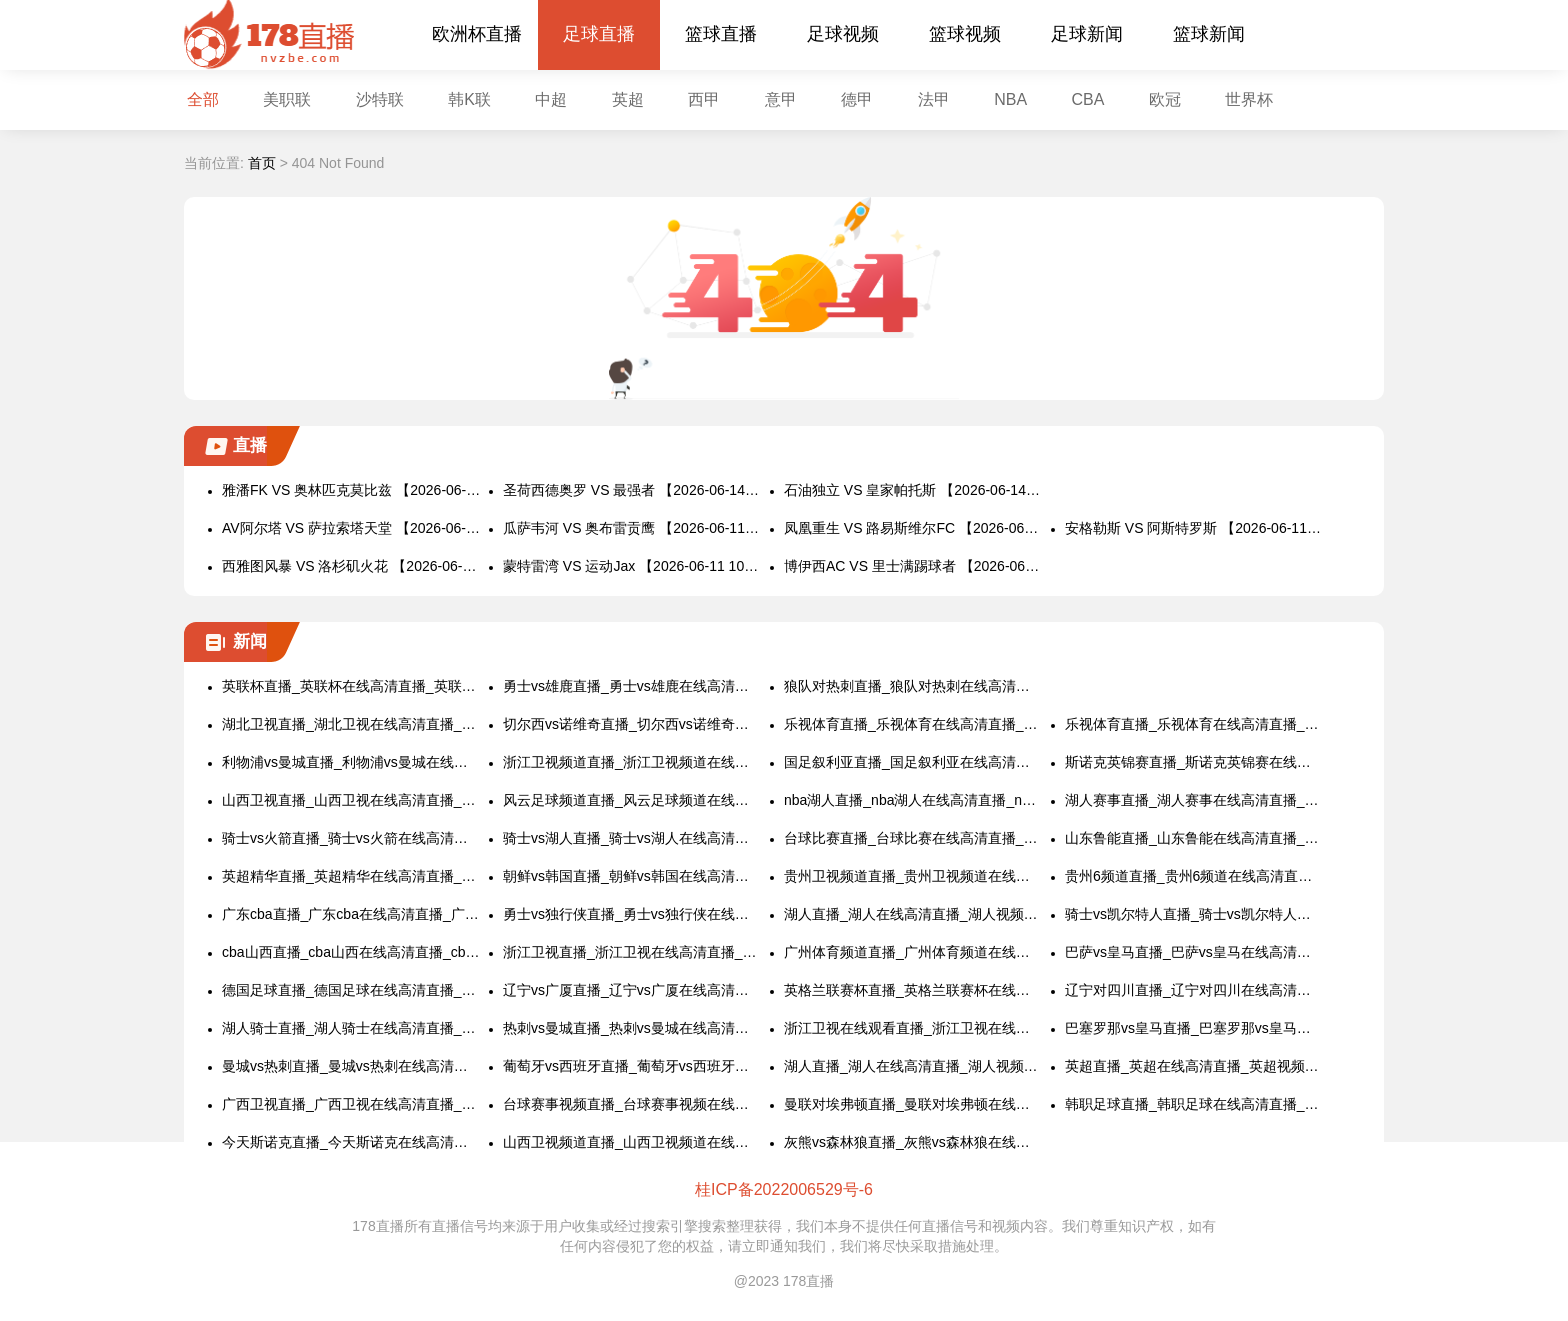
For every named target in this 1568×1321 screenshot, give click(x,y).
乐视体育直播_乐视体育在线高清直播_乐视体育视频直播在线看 (913, 724)
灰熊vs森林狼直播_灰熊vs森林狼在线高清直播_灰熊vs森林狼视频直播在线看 (913, 1142)
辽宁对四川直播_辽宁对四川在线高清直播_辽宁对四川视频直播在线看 (1194, 990)
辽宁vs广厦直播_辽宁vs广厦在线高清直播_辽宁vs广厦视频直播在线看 (632, 990)
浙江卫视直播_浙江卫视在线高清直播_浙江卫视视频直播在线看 (632, 952)
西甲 (704, 99)
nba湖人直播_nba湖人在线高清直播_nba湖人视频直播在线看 (913, 800)
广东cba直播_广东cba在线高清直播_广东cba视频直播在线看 (351, 914)
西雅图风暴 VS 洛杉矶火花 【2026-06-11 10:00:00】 (351, 566)
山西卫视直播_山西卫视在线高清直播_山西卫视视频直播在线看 (351, 800)
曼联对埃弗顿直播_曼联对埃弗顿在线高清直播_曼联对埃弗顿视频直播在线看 (913, 1104)
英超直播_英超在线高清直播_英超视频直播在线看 (1194, 1066)
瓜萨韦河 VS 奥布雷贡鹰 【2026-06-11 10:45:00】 (632, 528)
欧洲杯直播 (477, 34)
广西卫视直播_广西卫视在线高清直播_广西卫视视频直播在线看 (351, 1104)
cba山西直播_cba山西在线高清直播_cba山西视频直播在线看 (351, 952)
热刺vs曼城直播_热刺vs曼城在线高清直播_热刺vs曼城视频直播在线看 (632, 1028)
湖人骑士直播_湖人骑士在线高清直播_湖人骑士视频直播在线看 (351, 1028)
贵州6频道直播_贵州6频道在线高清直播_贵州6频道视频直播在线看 (1194, 876)
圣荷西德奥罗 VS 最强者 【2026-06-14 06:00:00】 (632, 490)
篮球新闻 (1209, 34)
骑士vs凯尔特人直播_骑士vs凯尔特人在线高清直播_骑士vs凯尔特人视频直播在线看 (1194, 914)
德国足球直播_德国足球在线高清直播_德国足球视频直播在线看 (351, 990)
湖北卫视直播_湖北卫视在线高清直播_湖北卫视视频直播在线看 (351, 724)
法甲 (934, 99)
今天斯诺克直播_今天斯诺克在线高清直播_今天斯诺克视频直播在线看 (351, 1142)
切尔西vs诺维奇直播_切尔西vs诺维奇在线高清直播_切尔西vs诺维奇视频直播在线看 (632, 724)
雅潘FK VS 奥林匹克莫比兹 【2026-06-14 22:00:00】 (351, 490)
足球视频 (843, 34)
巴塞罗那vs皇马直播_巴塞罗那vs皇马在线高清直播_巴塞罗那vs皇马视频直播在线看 (1194, 1028)
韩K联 (469, 99)
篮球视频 (965, 34)
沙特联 (380, 99)
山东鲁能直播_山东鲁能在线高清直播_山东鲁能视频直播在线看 (1194, 838)
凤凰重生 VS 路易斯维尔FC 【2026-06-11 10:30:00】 (913, 528)
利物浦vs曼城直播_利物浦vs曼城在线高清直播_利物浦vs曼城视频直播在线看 (351, 762)
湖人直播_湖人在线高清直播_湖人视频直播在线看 (913, 914)
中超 (551, 99)
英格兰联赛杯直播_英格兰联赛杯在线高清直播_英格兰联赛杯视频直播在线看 (913, 990)
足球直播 (599, 34)
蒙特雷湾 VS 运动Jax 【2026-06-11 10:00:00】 (632, 566)
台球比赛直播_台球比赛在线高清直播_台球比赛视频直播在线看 (913, 838)
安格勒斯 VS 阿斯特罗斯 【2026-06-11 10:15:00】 (1194, 528)
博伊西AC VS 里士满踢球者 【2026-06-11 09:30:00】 (913, 566)
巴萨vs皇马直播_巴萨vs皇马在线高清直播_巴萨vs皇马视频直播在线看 (1194, 952)
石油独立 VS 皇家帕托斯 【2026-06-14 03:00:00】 (913, 490)
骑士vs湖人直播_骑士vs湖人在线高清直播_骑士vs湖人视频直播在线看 (632, 838)
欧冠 (1165, 99)
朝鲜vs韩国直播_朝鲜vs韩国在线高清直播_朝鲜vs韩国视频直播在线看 (632, 876)
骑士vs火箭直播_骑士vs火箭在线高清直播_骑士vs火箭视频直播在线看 (351, 838)
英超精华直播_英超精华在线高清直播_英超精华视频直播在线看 (351, 876)
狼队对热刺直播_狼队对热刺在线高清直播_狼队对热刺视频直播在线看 (913, 686)
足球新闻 (1087, 34)
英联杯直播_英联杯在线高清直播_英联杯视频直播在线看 (351, 686)
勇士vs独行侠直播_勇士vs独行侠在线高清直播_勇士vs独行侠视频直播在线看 (632, 914)
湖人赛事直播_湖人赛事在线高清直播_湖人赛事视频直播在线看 (1194, 800)
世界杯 (1249, 99)
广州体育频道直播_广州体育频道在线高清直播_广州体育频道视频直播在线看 (913, 952)
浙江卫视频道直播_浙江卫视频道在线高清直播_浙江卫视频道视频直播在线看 (632, 762)
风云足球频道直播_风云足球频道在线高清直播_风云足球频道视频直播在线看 (632, 800)
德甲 (857, 99)
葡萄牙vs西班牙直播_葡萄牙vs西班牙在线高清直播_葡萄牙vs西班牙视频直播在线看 (632, 1066)
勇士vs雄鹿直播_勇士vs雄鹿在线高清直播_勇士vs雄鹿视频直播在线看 (632, 686)
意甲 (781, 99)
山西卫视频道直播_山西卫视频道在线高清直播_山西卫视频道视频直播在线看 (632, 1142)
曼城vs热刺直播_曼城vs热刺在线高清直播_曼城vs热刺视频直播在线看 (351, 1066)
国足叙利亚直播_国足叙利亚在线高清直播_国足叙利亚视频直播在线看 (913, 762)
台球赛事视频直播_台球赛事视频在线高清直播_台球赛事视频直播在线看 (632, 1104)
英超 (628, 99)
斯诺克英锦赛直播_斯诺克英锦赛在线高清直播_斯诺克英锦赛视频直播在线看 (1194, 762)
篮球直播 (721, 34)
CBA (1088, 99)
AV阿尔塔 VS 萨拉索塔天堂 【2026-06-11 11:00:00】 (351, 528)
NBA (1010, 99)
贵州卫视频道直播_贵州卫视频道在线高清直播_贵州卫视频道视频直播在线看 (913, 876)
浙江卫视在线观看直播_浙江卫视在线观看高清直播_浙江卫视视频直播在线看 (913, 1028)
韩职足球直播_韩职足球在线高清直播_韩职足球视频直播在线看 (1194, 1104)
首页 (262, 163)
